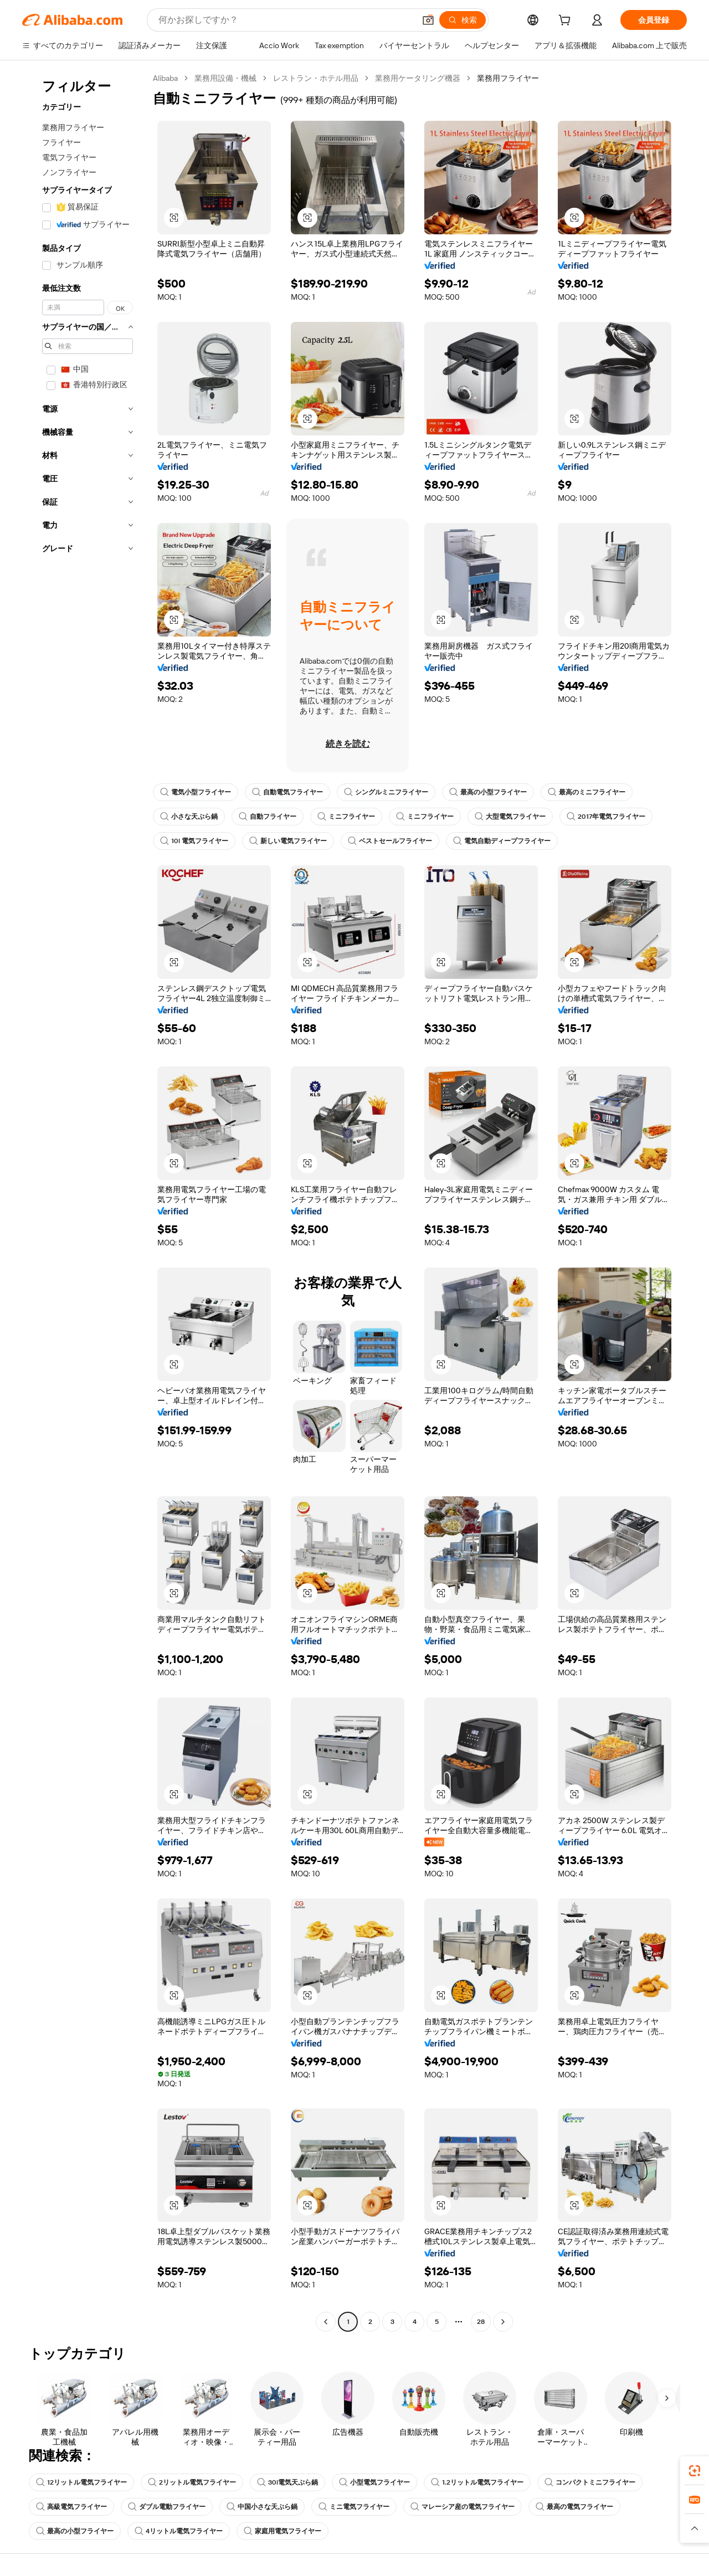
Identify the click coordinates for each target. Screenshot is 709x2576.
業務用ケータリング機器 (417, 78)
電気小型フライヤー (195, 792)
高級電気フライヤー (71, 2506)
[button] (428, 20)
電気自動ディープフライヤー (502, 841)
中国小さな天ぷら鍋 (262, 2506)
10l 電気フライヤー (194, 841)
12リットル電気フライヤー (81, 2482)
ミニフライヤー (346, 816)
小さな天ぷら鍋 (189, 816)
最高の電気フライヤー (574, 2506)
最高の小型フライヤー (488, 792)
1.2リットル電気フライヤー (477, 2482)
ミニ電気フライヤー (353, 2506)
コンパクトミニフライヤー (589, 2482)
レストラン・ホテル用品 (315, 78)
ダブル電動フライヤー (166, 2506)
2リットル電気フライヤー (192, 2482)
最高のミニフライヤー (586, 792)
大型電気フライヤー (510, 816)
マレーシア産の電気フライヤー (462, 2506)
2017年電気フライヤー (606, 816)
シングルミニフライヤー (386, 792)
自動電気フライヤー (287, 792)
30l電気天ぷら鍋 (287, 2482)
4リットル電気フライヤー (179, 2531)
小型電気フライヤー (374, 2482)
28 (481, 2322)
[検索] (462, 20)
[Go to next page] (503, 2322)
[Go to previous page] (326, 2322)
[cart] (566, 21)
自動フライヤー (267, 816)
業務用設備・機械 (225, 78)
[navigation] (84, 1201)
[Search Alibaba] (285, 20)
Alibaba (165, 78)
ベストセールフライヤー (390, 841)
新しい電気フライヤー (288, 841)
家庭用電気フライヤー (282, 2531)
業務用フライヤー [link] (508, 78)
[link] (694, 2470)
